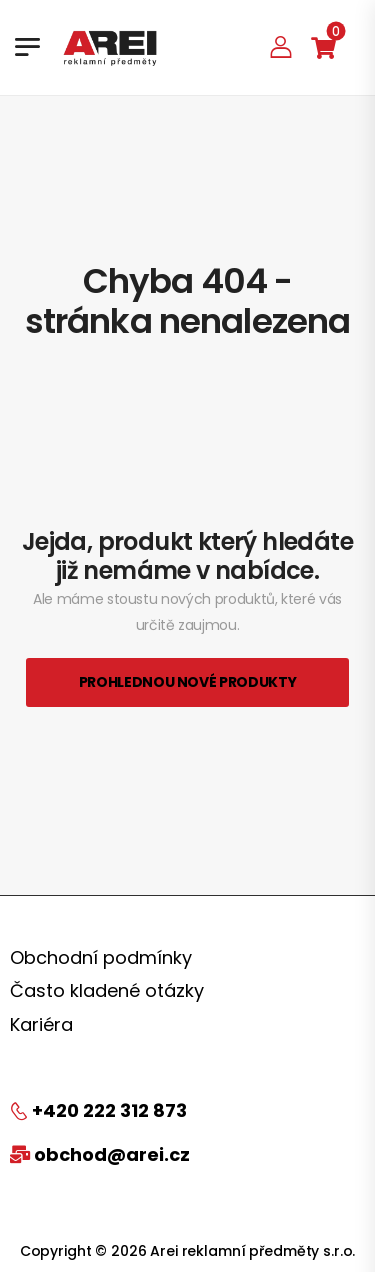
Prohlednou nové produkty (188, 682)
